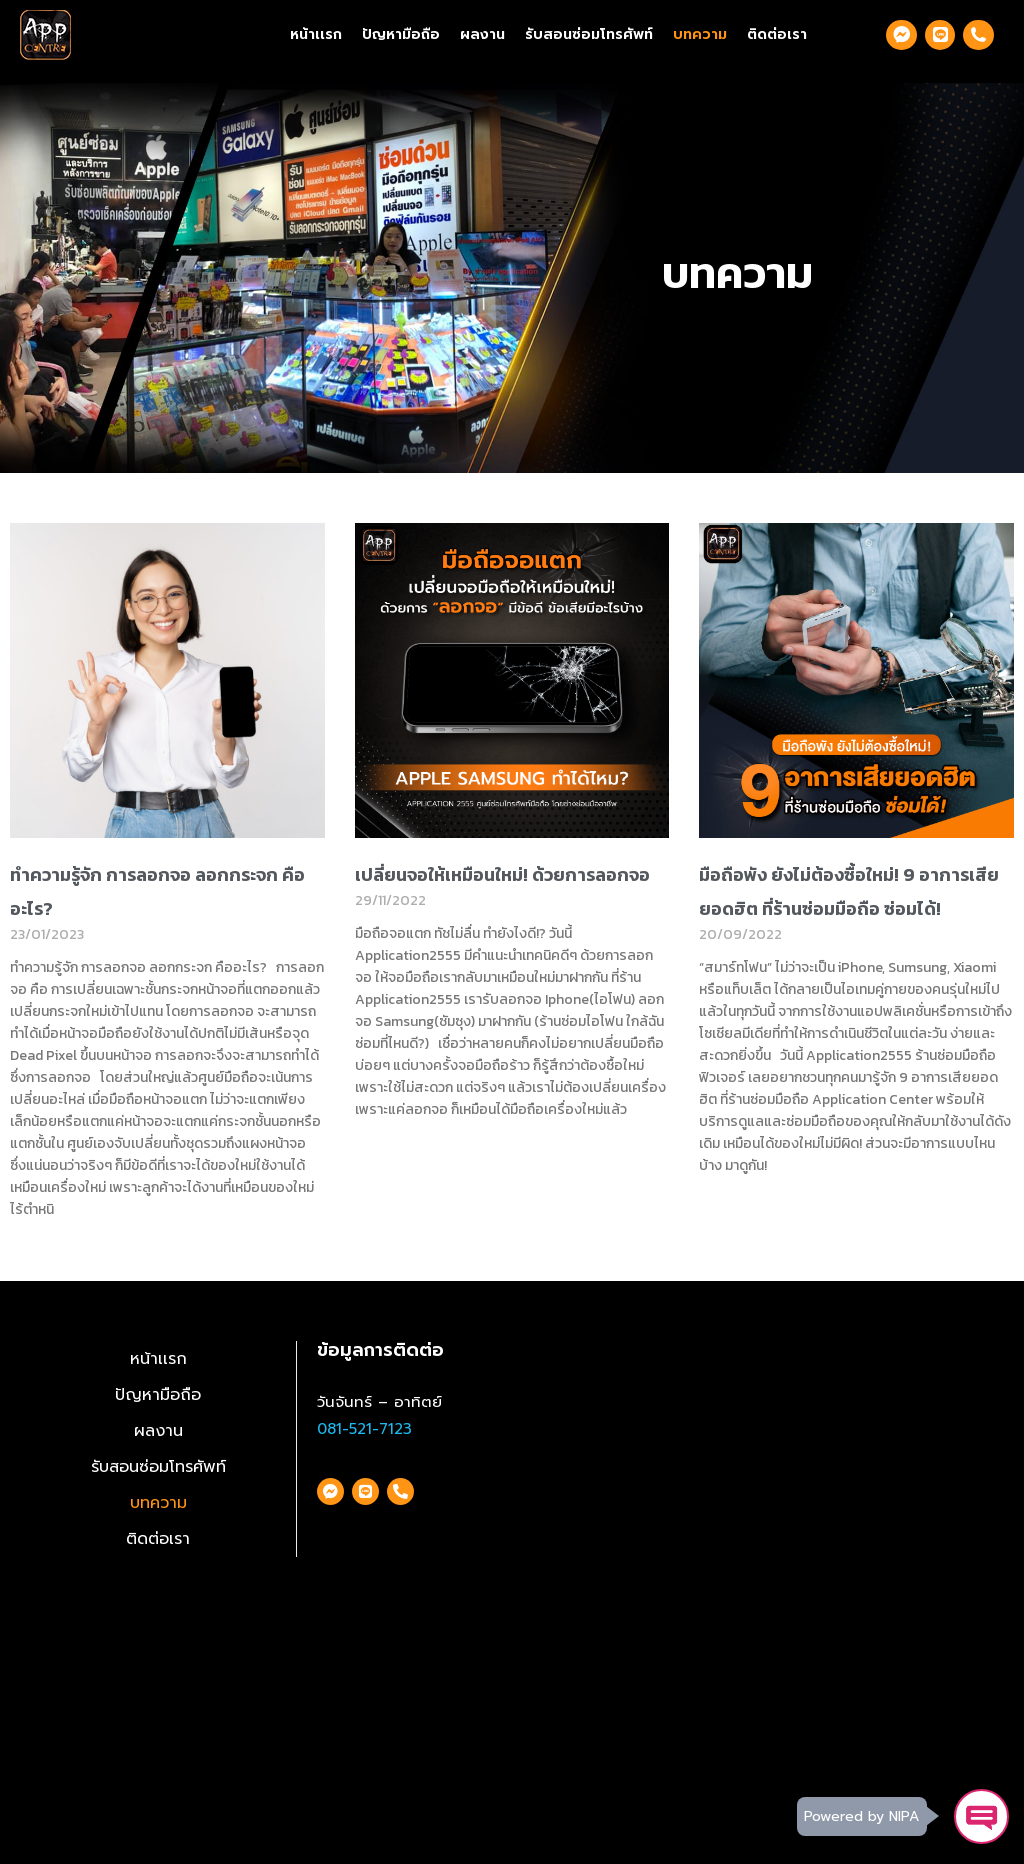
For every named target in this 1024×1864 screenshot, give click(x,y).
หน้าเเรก (316, 34)
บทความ (700, 34)
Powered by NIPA (860, 1815)
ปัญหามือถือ (401, 34)
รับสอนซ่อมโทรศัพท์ (589, 34)
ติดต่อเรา (777, 34)
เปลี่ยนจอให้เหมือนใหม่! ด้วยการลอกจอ (502, 874)
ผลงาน (482, 34)
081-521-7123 (364, 1429)
